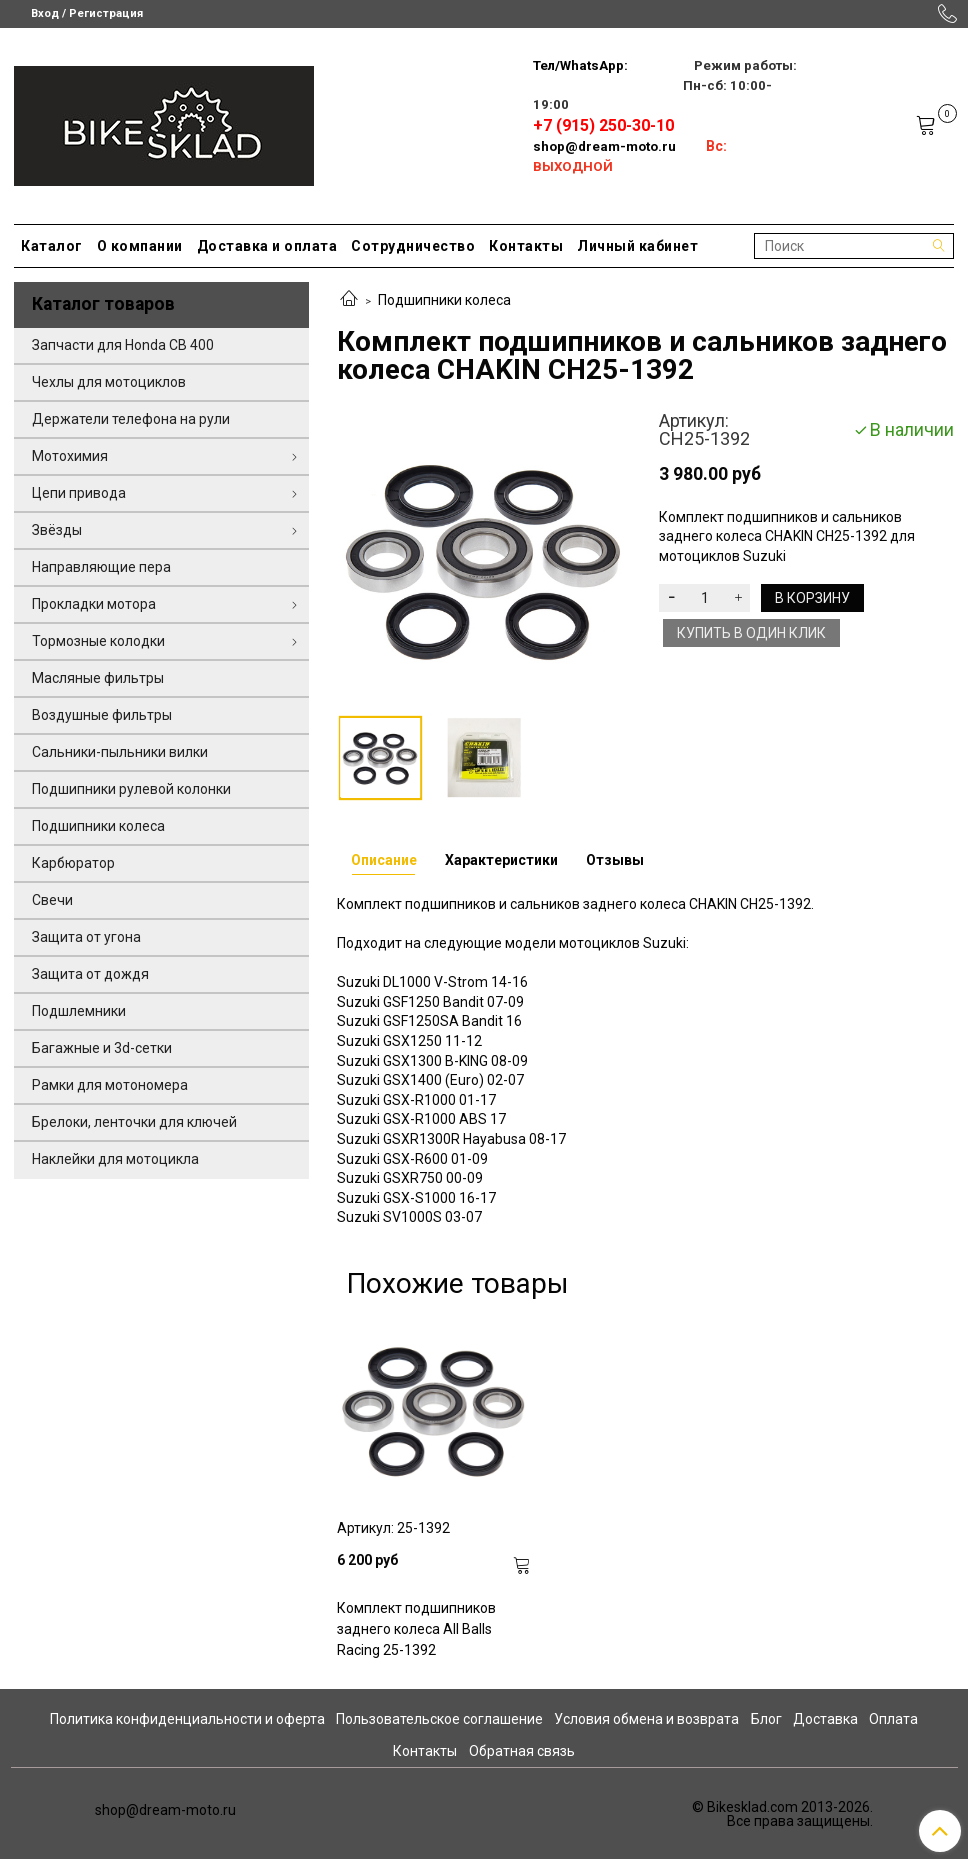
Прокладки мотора (94, 604)
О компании (140, 246)
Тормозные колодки (98, 641)
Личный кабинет (637, 246)
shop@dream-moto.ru (604, 146)
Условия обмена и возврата (646, 1719)
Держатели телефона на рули (131, 419)
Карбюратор (73, 863)
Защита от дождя (90, 974)
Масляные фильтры (98, 678)
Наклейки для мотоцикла (115, 1159)
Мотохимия (70, 456)
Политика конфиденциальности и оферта (187, 1719)
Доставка (825, 1719)
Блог (766, 1719)
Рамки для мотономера (110, 1085)
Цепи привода (79, 493)
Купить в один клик (751, 633)
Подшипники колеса (444, 300)
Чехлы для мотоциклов (109, 382)
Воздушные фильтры (102, 715)
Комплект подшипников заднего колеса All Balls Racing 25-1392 (416, 1629)
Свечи (52, 900)
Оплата (893, 1719)
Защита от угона (86, 937)
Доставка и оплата (267, 246)
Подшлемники (79, 1011)
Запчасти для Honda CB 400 (123, 345)
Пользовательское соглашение (439, 1719)
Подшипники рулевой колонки (131, 789)
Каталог (52, 246)
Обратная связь (522, 1751)
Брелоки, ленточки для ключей (134, 1122)
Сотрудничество (413, 246)
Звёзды (57, 530)
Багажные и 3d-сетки (102, 1048)
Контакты (526, 246)
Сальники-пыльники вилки (120, 752)
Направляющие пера (101, 567)
